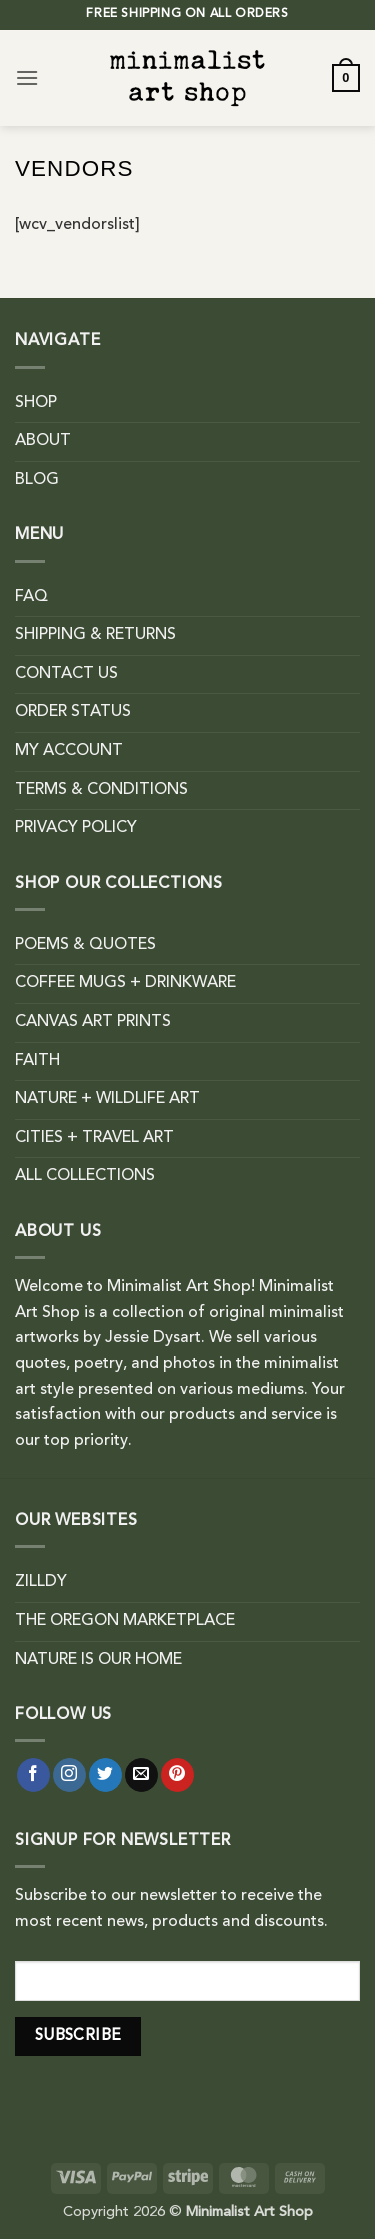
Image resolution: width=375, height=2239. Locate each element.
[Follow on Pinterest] (177, 1775)
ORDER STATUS (73, 712)
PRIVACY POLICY (76, 828)
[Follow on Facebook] (33, 1775)
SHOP (36, 403)
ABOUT (43, 441)
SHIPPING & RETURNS (95, 635)
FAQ (31, 597)
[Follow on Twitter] (105, 1775)
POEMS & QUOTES (85, 945)
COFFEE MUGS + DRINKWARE (125, 983)
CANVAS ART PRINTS (93, 1022)
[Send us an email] (141, 1775)
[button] (27, 77)
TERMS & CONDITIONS (101, 790)
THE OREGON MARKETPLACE (125, 1621)
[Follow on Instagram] (69, 1775)
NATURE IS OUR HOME (98, 1660)
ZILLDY (41, 1582)
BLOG (37, 480)
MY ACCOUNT (69, 751)
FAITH (37, 1061)
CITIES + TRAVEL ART (94, 1138)
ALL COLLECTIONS (85, 1176)
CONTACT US (66, 674)
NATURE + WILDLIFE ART (107, 1099)
